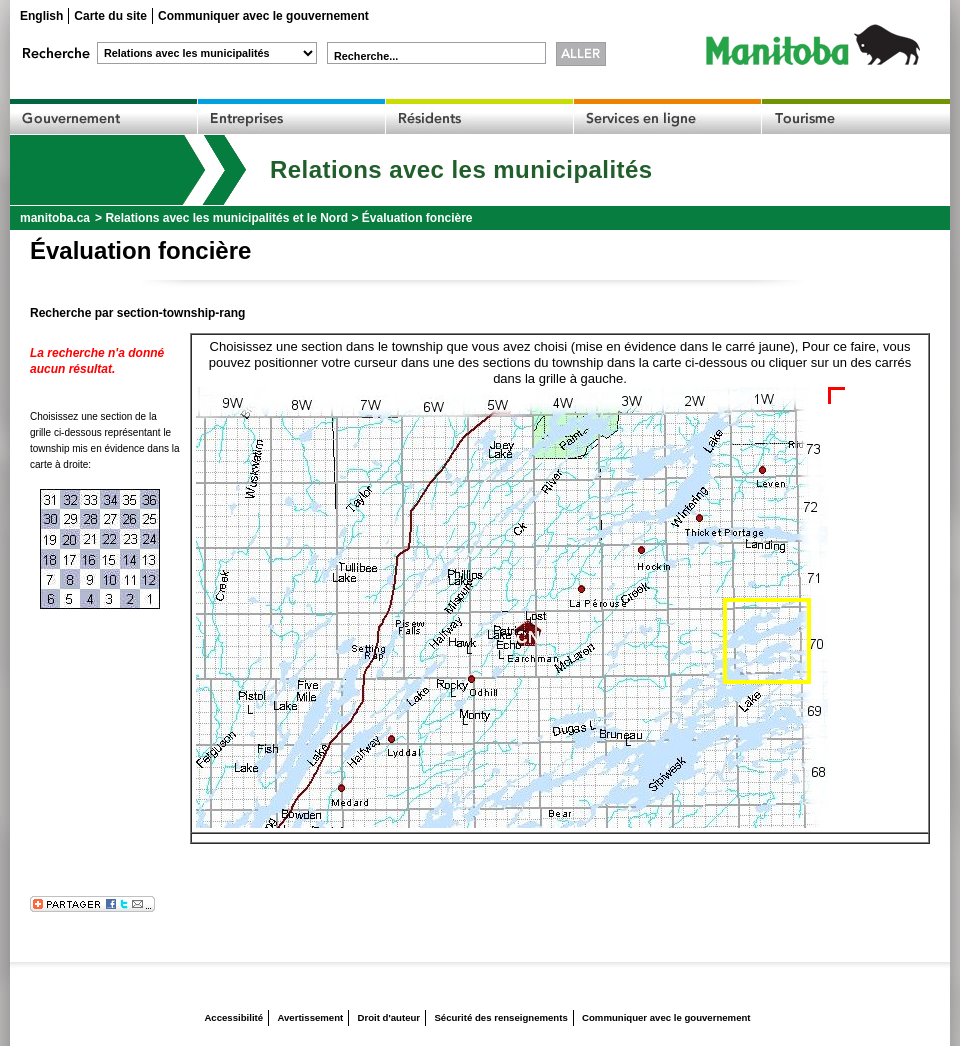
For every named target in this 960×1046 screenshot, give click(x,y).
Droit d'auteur (389, 1017)
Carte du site (110, 16)
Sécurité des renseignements (500, 1017)
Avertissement (310, 1017)
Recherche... (366, 56)
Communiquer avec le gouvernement (263, 16)
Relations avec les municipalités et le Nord (226, 218)
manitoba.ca (55, 218)
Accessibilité (233, 1017)
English (41, 16)
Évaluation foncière (417, 218)
